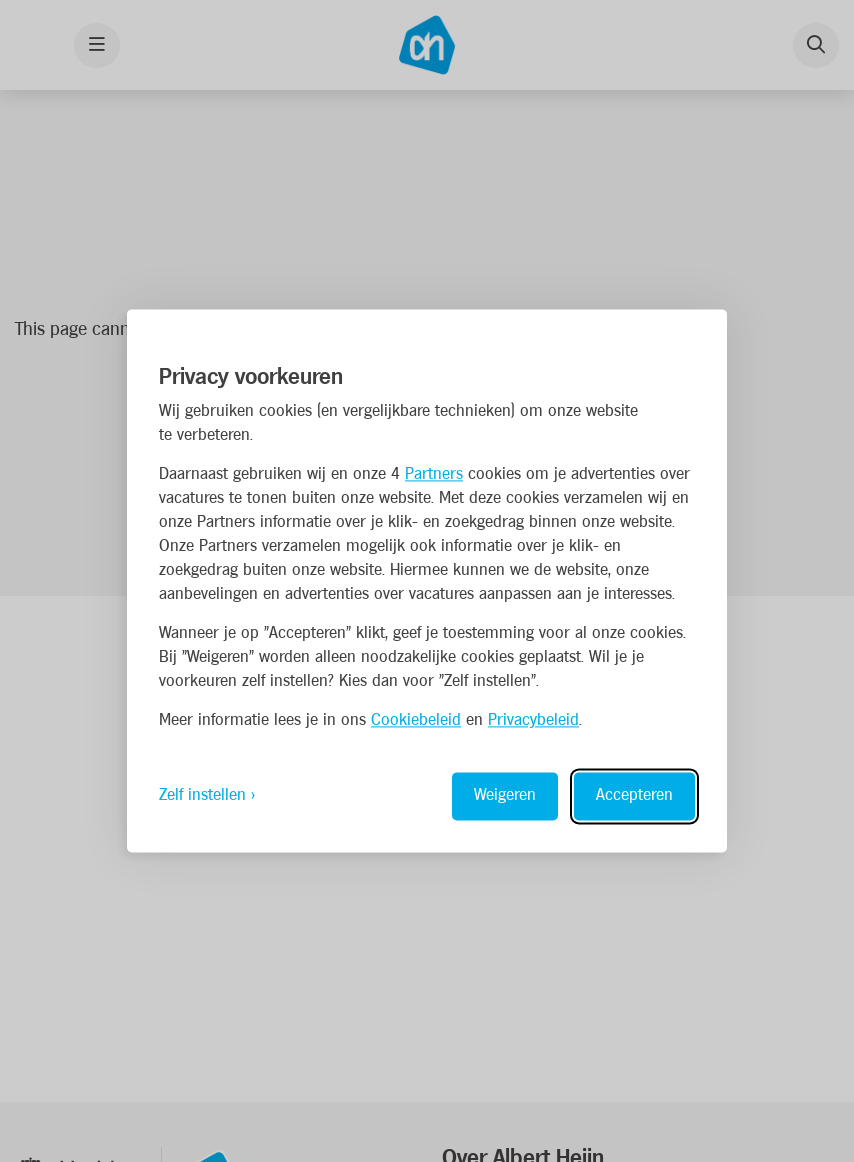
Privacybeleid (533, 721)
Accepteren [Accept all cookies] (634, 796)
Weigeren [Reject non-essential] (505, 796)
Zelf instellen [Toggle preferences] (202, 796)
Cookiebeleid (416, 721)
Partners (434, 475)
